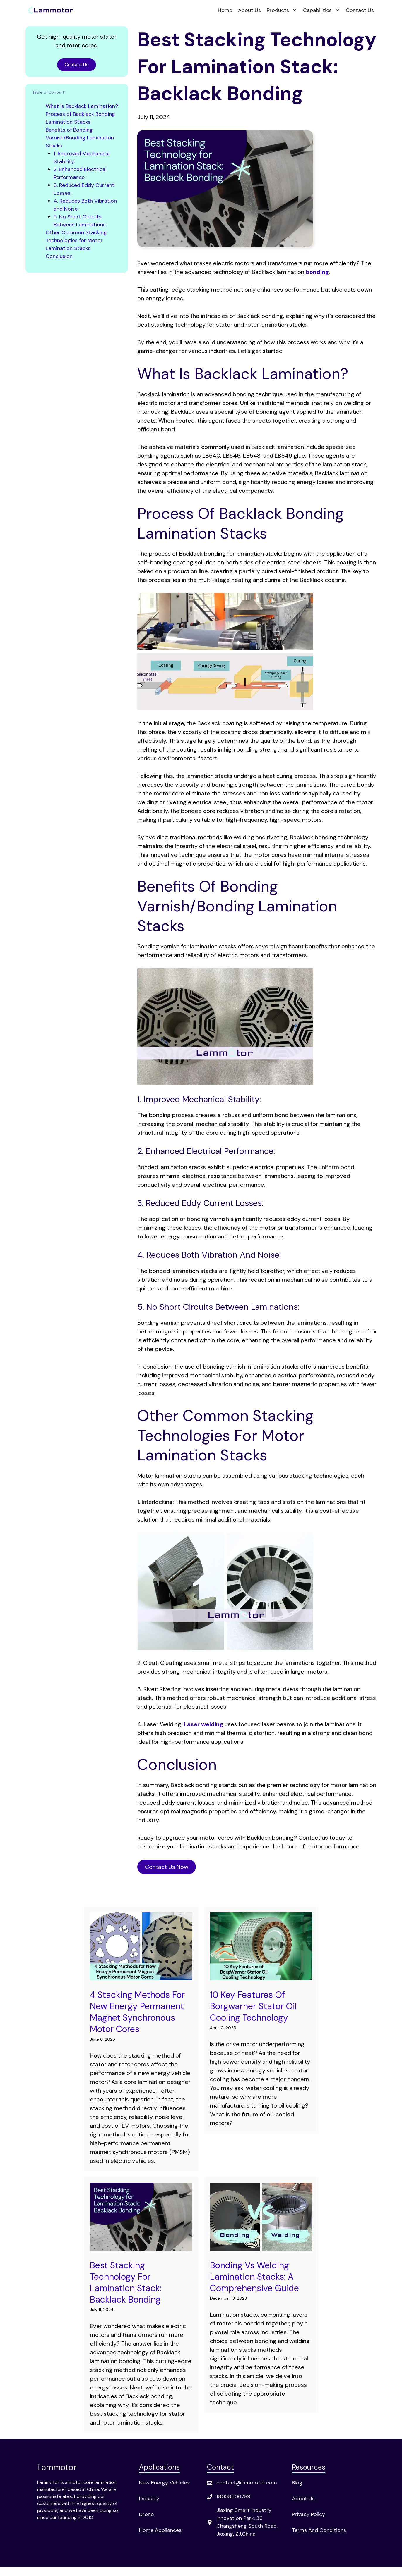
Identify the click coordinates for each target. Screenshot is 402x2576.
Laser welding (203, 1724)
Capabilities (323, 10)
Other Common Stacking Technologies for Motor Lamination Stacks (76, 240)
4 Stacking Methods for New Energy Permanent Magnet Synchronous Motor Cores (137, 2012)
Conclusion (59, 256)
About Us (249, 10)
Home (225, 10)
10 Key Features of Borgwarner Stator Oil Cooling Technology (253, 2006)
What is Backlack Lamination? (82, 106)
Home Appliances (160, 2530)
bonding (317, 272)
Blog (297, 2482)
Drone (146, 2514)
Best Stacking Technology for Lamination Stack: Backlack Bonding (125, 2282)
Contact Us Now (166, 1867)
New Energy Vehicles (164, 2482)
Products (283, 10)
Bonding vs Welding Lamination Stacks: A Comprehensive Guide (254, 2277)
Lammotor (57, 2467)
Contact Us (360, 10)
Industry (149, 2498)
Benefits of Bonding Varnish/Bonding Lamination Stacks (80, 137)
